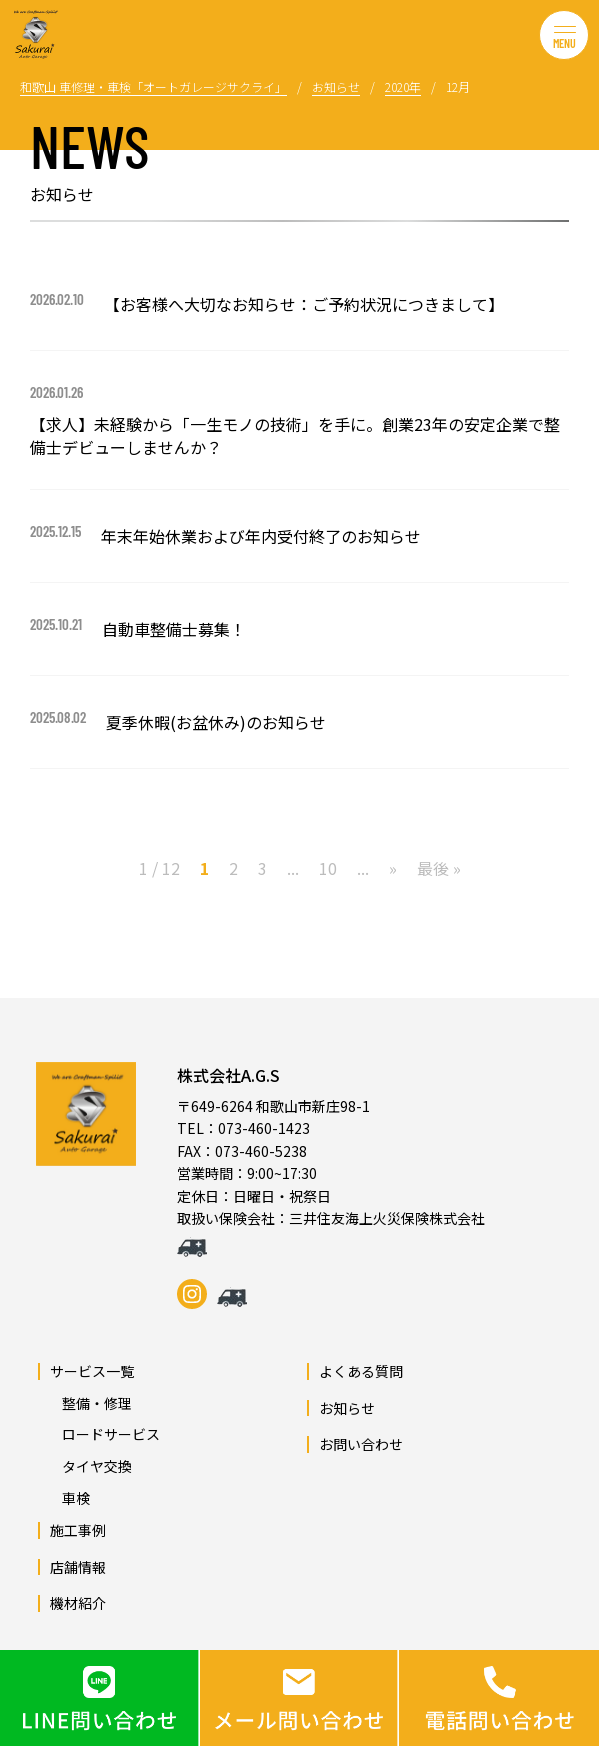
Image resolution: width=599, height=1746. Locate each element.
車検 (69, 1498)
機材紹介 (78, 1603)
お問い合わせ (361, 1444)
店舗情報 (78, 1567)
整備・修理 (90, 1403)
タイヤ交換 (90, 1466)
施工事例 (78, 1530)
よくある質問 (361, 1371)
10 (328, 868)
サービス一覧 (92, 1371)
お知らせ (347, 1408)
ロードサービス (104, 1434)
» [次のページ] (393, 868)
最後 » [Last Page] (439, 868)
